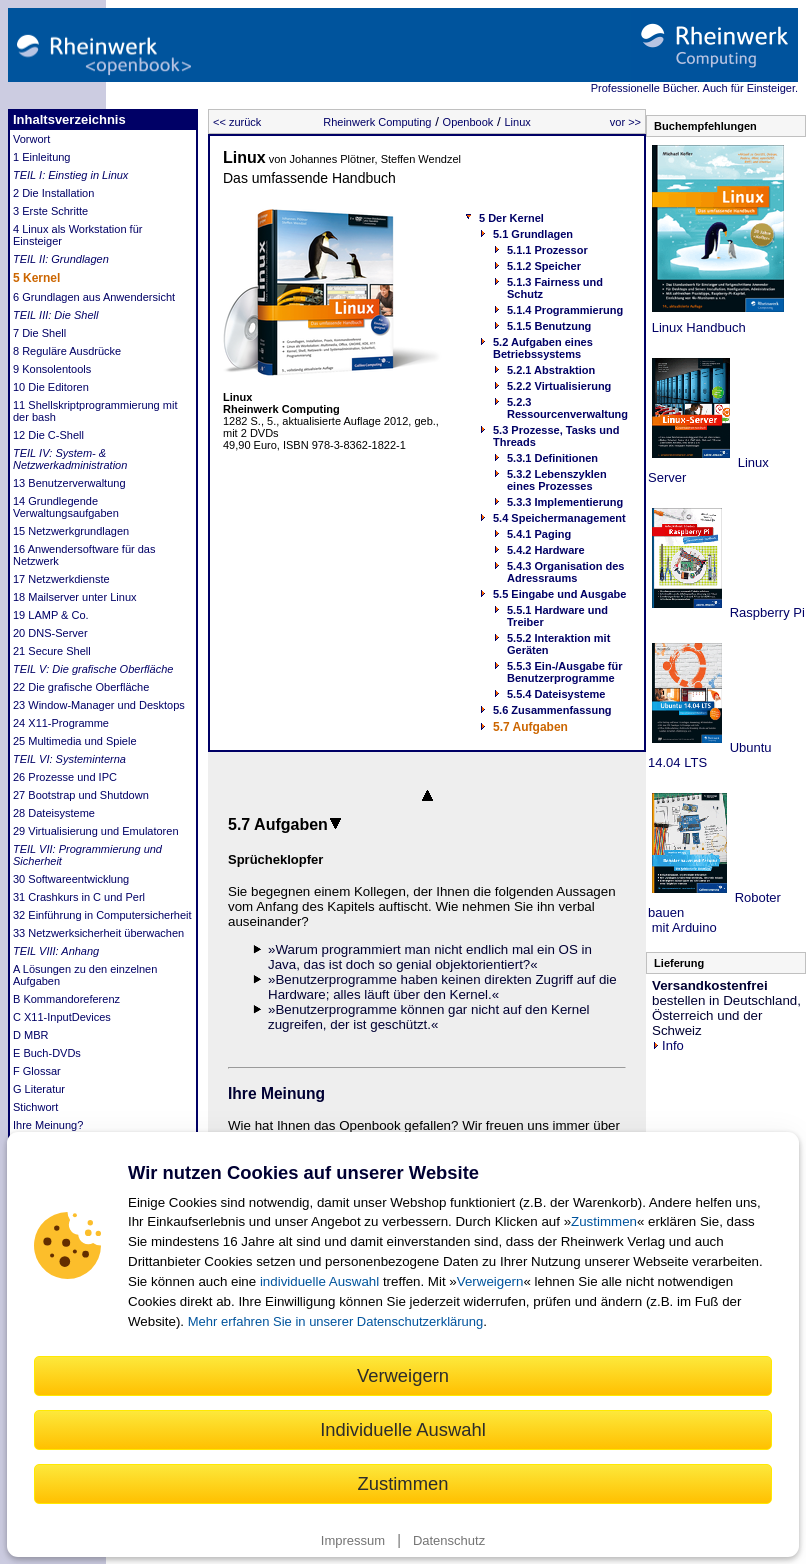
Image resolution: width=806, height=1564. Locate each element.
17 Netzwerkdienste (61, 579)
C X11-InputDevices (62, 1017)
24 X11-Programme (61, 723)
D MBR (30, 1035)
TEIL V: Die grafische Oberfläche (93, 669)
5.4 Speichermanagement (559, 518)
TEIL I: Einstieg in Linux (70, 175)
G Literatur (39, 1089)
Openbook (468, 122)
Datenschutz (449, 1540)
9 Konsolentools (52, 369)
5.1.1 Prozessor (547, 250)
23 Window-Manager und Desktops (99, 705)
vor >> (625, 122)
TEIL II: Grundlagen (61, 259)
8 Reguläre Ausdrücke (67, 351)
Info (668, 1045)
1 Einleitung (42, 157)
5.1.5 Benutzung (549, 326)
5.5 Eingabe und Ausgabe (559, 594)
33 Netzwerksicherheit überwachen (98, 933)
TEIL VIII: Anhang (56, 951)
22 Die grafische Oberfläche (81, 687)
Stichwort (35, 1107)
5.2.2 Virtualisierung (559, 386)
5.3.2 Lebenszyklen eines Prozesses (557, 480)
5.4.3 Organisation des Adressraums (565, 572)
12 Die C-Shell (48, 435)
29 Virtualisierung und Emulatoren (96, 831)
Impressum (353, 1540)
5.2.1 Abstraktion (551, 370)
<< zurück (237, 122)
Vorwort (31, 139)
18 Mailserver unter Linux (75, 597)
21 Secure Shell (52, 651)
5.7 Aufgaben (530, 727)
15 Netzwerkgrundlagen (71, 531)
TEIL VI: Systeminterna (69, 759)
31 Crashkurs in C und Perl (79, 897)
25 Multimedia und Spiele (75, 741)
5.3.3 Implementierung (565, 502)
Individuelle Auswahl (403, 1429)
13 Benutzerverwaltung (69, 483)
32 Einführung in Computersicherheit (102, 915)
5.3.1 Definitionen (552, 458)
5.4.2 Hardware (546, 550)
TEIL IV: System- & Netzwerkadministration (70, 459)
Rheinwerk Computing (377, 122)
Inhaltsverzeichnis (69, 119)
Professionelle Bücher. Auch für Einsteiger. (694, 88)
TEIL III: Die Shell (55, 315)
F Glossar (37, 1071)
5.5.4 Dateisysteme (556, 694)
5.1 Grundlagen (533, 234)
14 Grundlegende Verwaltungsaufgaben (66, 507)
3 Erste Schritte (50, 211)
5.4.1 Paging (539, 534)
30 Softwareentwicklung (71, 879)
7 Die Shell (39, 333)
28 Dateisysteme (54, 813)
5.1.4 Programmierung (565, 310)
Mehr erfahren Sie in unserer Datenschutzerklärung (336, 1321)
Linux (517, 122)
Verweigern (490, 1281)
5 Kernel (36, 278)
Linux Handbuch (697, 327)
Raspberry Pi (765, 612)
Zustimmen (604, 1221)
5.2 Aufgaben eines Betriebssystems (543, 348)
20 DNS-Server (50, 633)
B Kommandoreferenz (66, 999)
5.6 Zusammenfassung (552, 710)
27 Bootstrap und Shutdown (81, 795)
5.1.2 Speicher (544, 266)
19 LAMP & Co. (51, 615)
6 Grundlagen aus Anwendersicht (94, 297)
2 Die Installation (53, 193)
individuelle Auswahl (319, 1281)
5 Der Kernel (511, 218)
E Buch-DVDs (47, 1053)
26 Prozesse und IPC (65, 777)
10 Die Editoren (51, 387)
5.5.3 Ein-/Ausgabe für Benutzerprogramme (565, 672)
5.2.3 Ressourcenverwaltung (567, 408)
